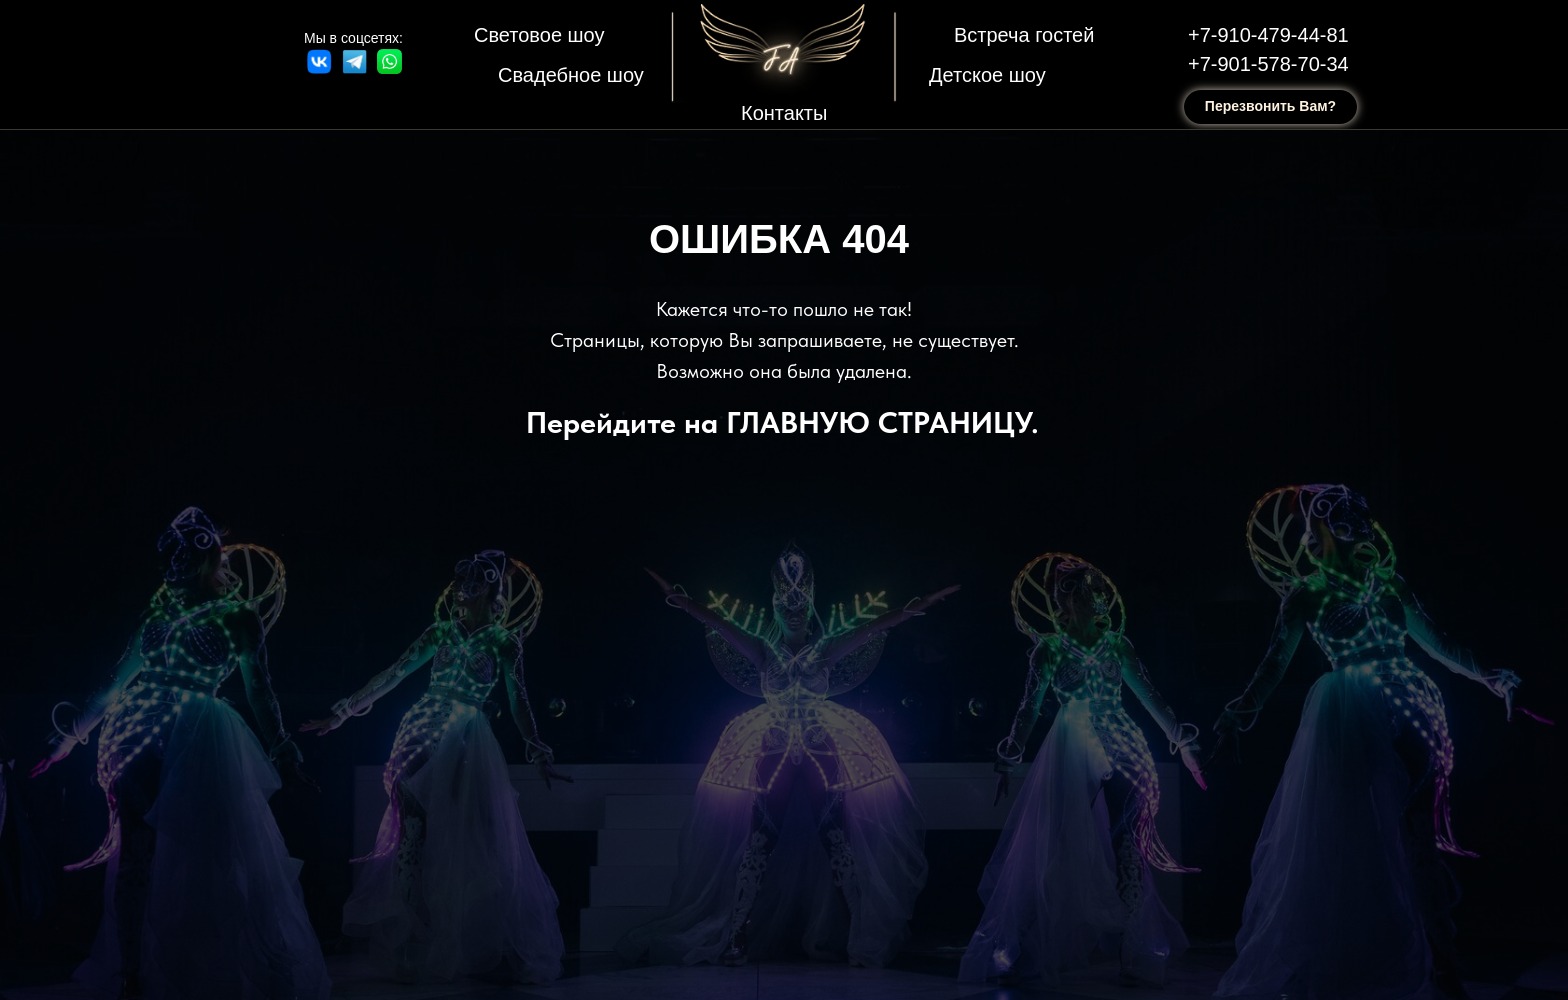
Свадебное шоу (571, 75)
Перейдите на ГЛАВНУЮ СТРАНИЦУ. (782, 422)
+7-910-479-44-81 (1268, 35)
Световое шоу (539, 35)
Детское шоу (987, 75)
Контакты (784, 113)
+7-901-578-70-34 (1268, 64)
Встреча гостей (1024, 35)
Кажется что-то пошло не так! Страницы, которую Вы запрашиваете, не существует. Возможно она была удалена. (784, 340)
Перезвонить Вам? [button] (1270, 106)
